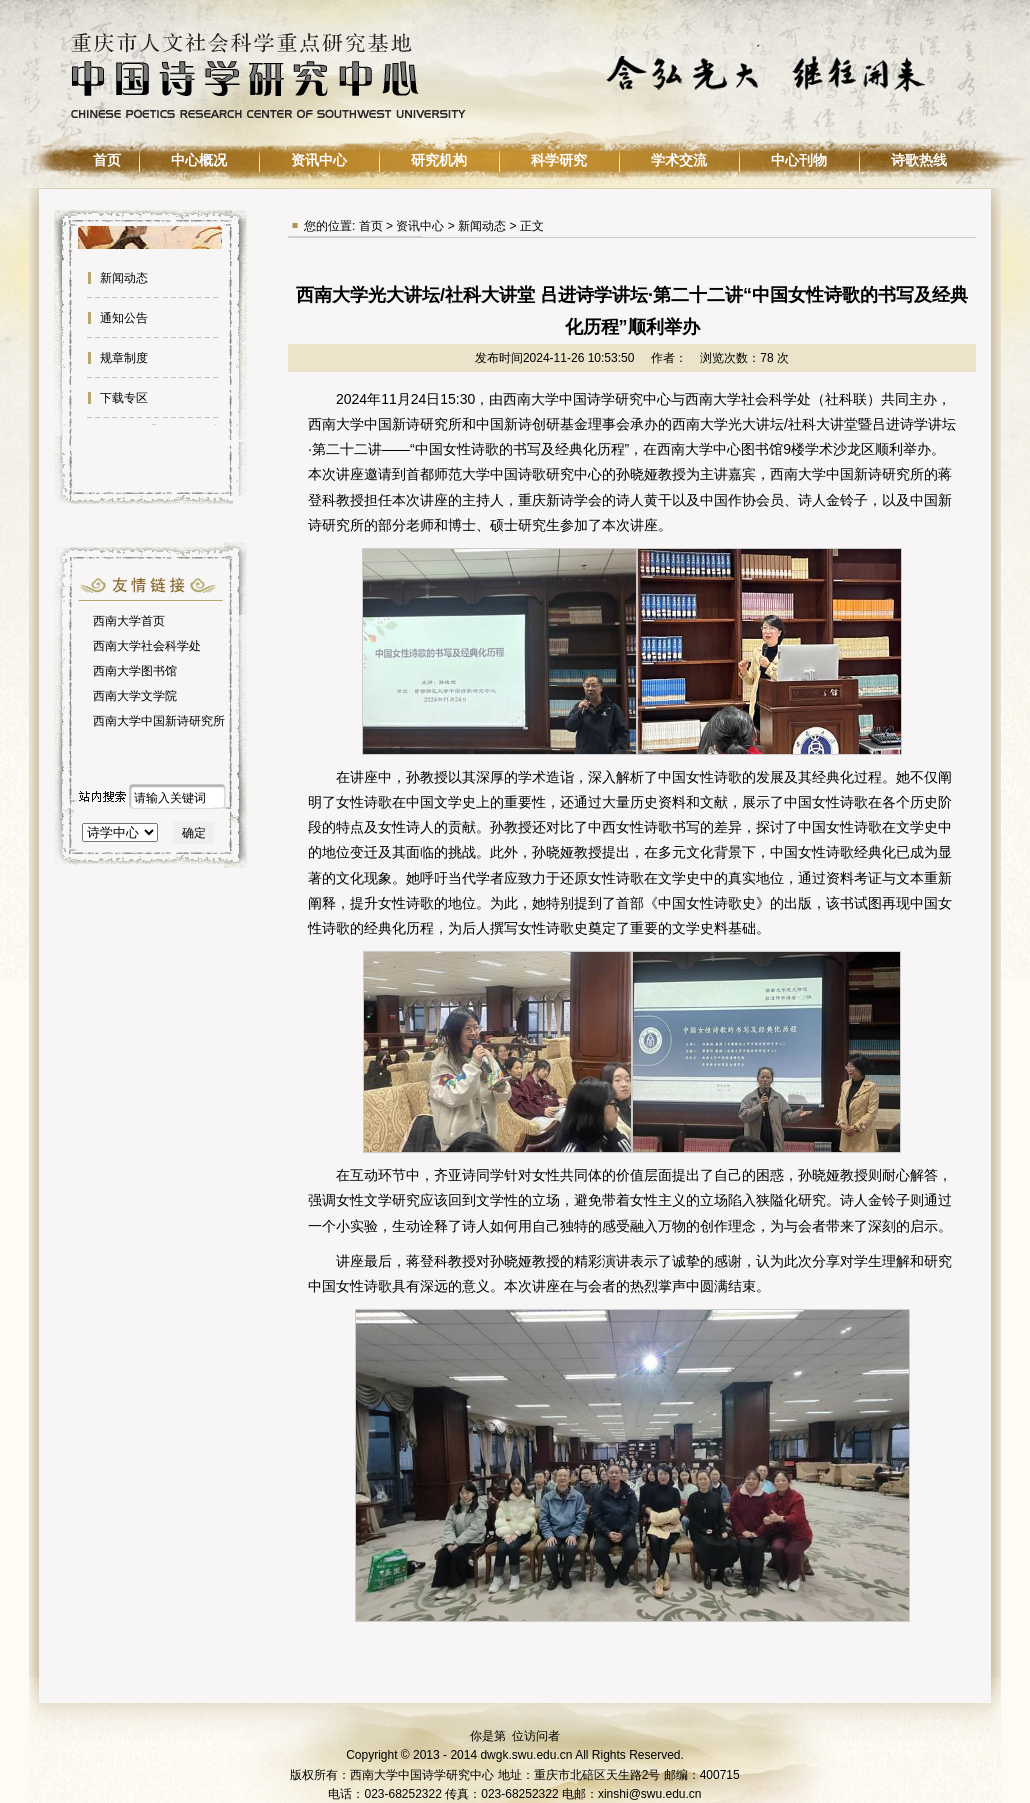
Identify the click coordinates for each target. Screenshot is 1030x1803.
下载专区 (122, 398)
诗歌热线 (919, 160)
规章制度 (122, 358)
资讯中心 (319, 160)
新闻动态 (122, 278)
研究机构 (439, 160)
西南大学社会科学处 (147, 646)
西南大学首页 (129, 621)
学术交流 (679, 160)
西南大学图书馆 (135, 671)
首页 (107, 160)
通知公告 (122, 318)
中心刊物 (799, 160)
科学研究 (559, 160)
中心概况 (199, 160)
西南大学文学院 (135, 696)
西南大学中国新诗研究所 (159, 721)
